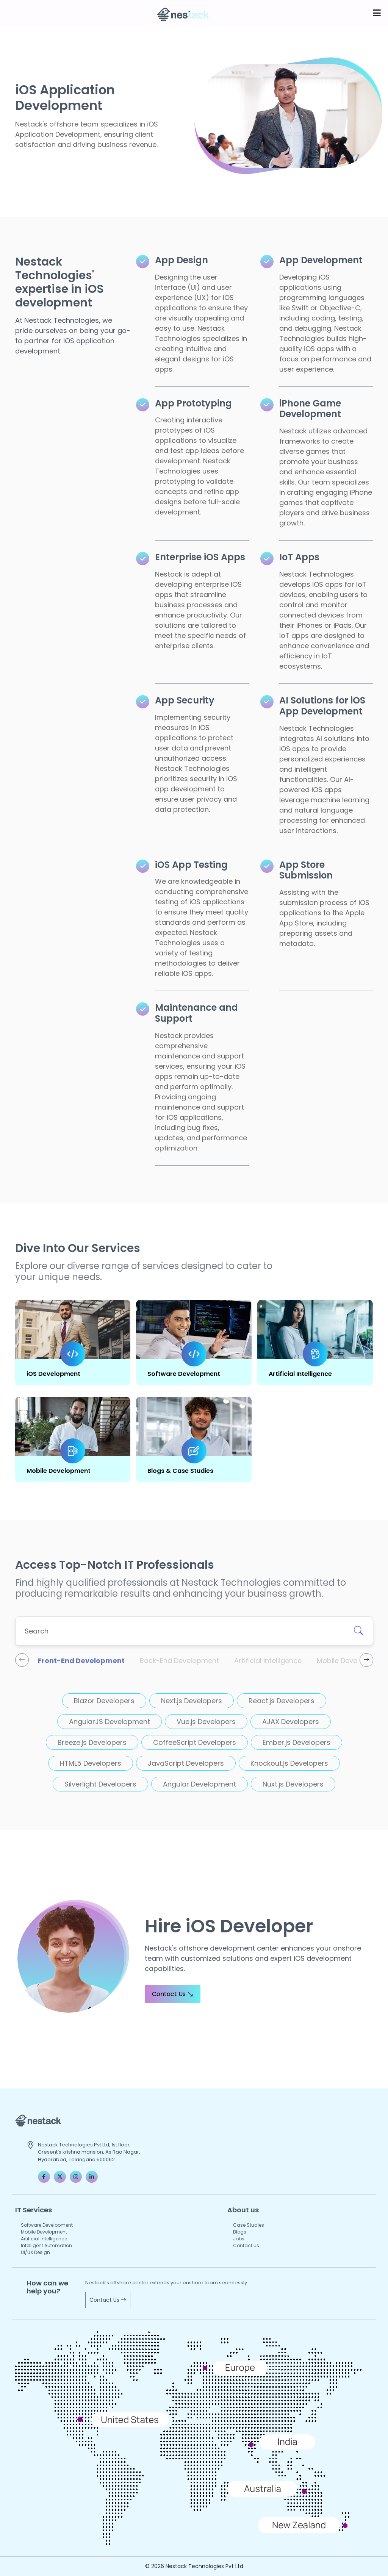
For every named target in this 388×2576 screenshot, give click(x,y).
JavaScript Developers (186, 1763)
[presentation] (22, 1660)
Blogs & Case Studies (180, 1470)
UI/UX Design (35, 2252)
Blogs (239, 2232)
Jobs (238, 2238)
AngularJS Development (109, 1721)
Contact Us (172, 1994)
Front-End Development (81, 1660)
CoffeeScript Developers (194, 1742)
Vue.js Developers (206, 1721)
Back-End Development (179, 1660)
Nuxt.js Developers (293, 1784)
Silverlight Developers (100, 1784)
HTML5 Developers (90, 1763)
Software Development (183, 1373)
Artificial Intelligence (300, 1373)
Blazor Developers (104, 1700)
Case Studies (248, 2225)
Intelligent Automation (46, 2245)
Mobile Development (59, 1470)
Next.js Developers (191, 1700)
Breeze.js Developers (92, 1742)
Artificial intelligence (268, 1660)
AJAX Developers (290, 1721)
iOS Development (53, 1373)
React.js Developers (281, 1700)
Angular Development (199, 1784)
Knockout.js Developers (289, 1763)
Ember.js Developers (296, 1742)
